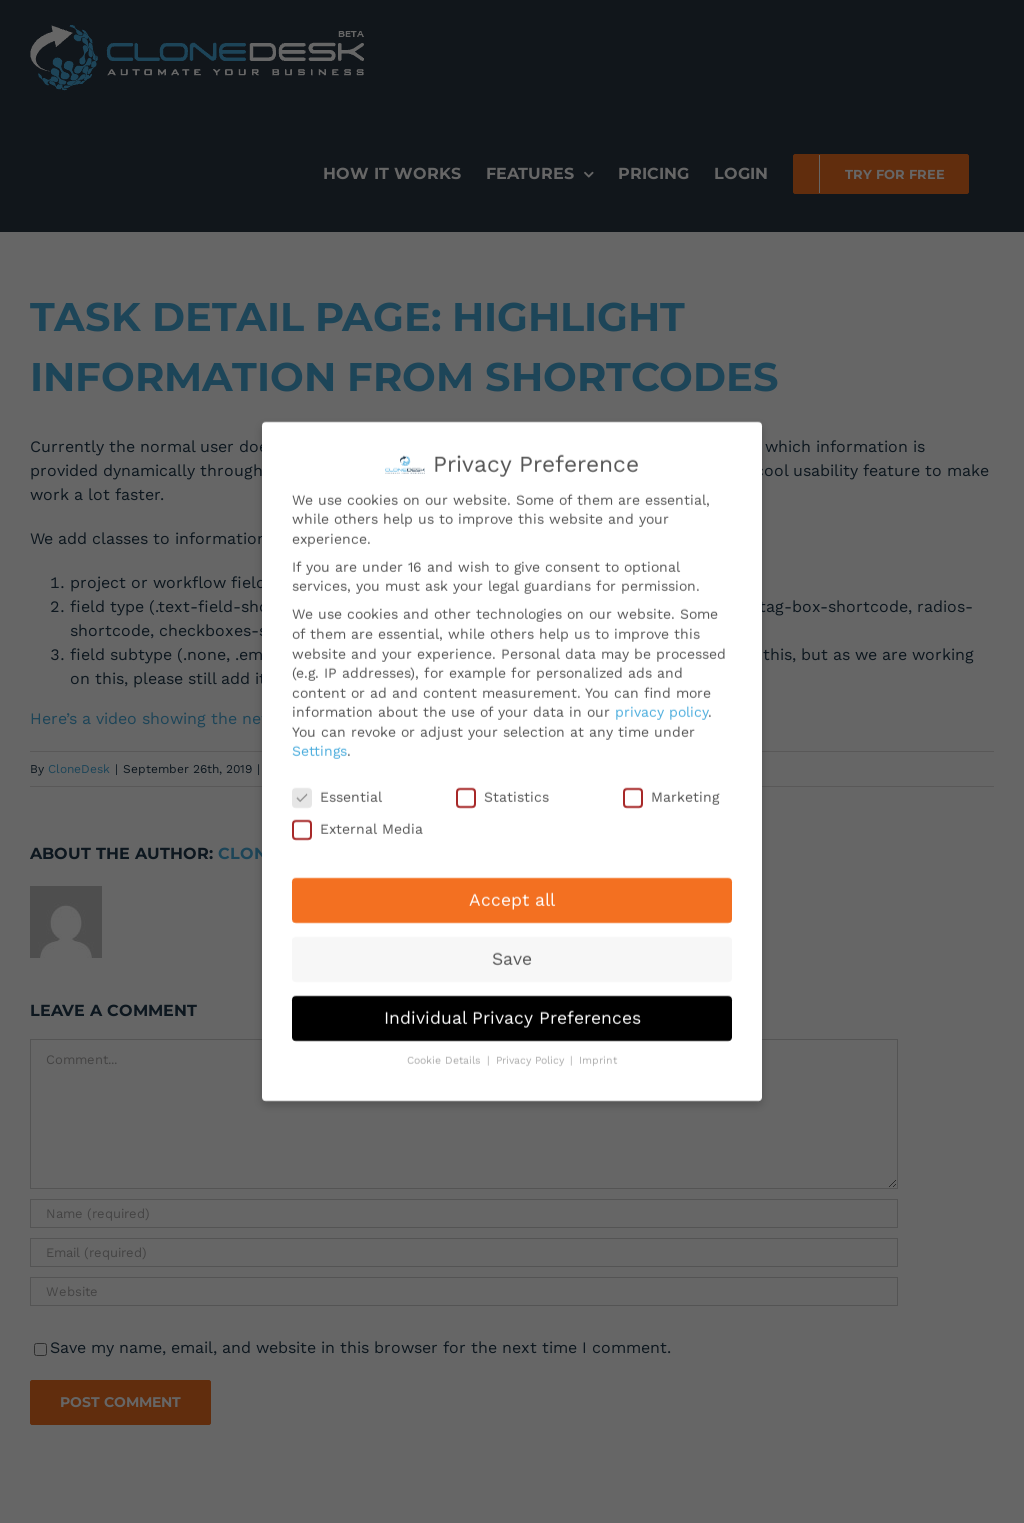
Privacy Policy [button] (532, 1055)
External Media (357, 823)
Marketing (671, 792)
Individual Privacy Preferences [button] (512, 1012)
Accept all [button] (512, 894)
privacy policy (661, 707)
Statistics (502, 792)
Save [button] (512, 953)
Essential (337, 792)
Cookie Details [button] (446, 1055)
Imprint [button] (598, 1055)
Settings (319, 746)
